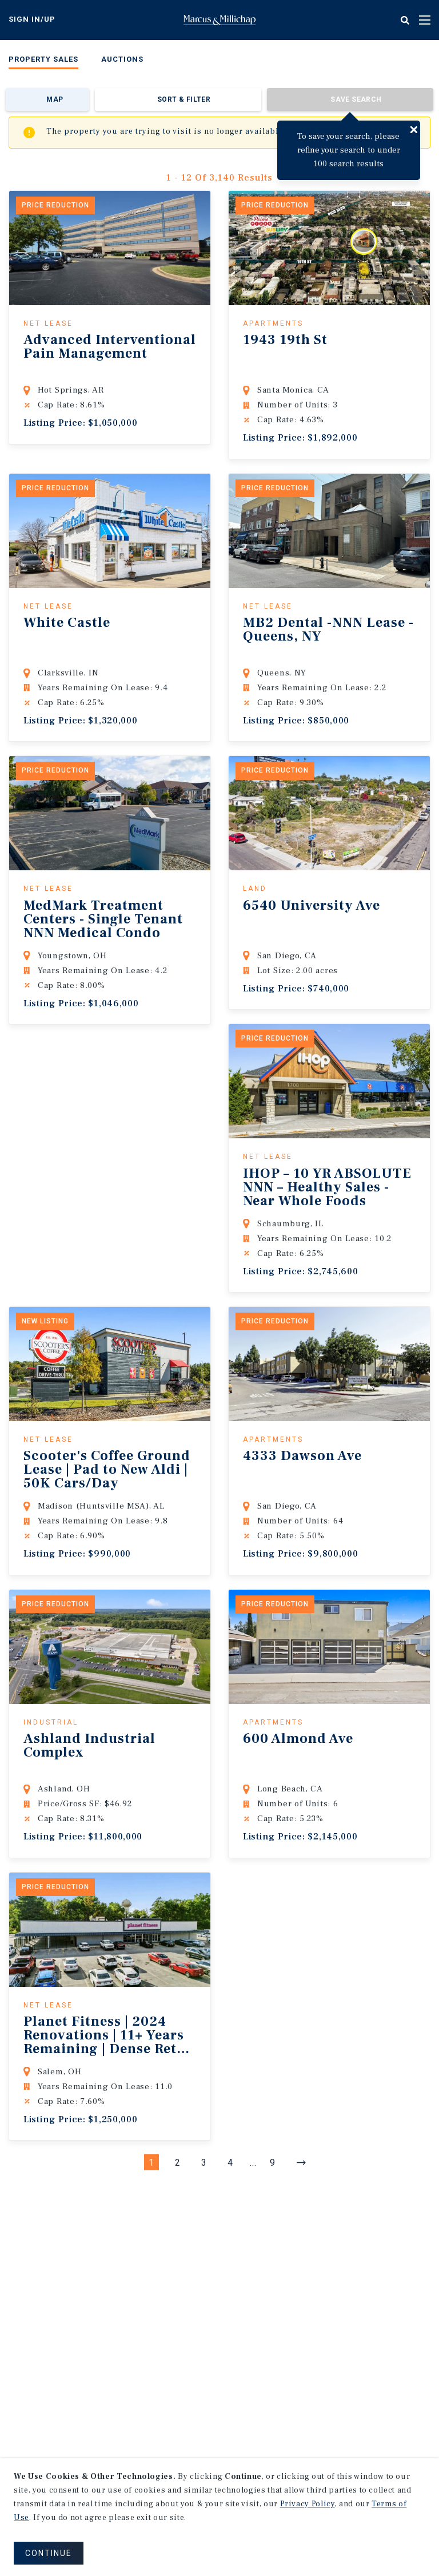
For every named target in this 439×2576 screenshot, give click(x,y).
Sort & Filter (183, 99)
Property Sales (43, 59)
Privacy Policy (307, 2504)
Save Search (355, 99)
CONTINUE (48, 2553)
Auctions (122, 59)
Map (54, 99)
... (253, 2162)
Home (219, 20)
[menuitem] (43, 61)
